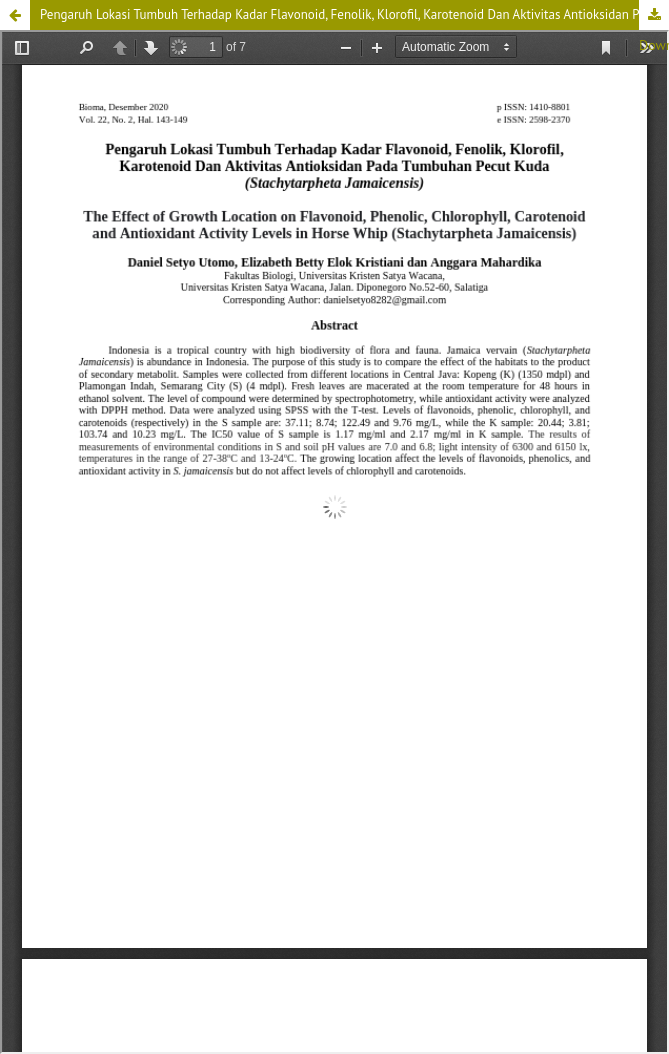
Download (654, 15)
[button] (15, 15)
